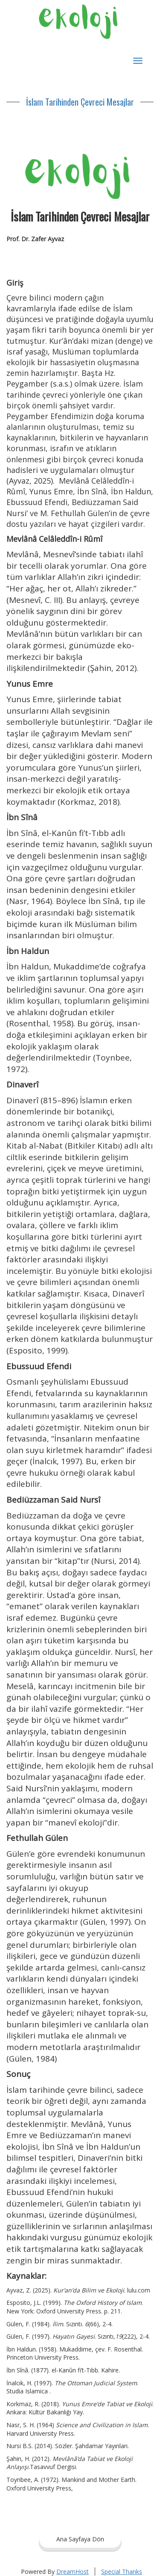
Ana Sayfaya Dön (80, 2539)
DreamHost (72, 2571)
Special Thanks (121, 2571)
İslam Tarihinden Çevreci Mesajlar (80, 101)
